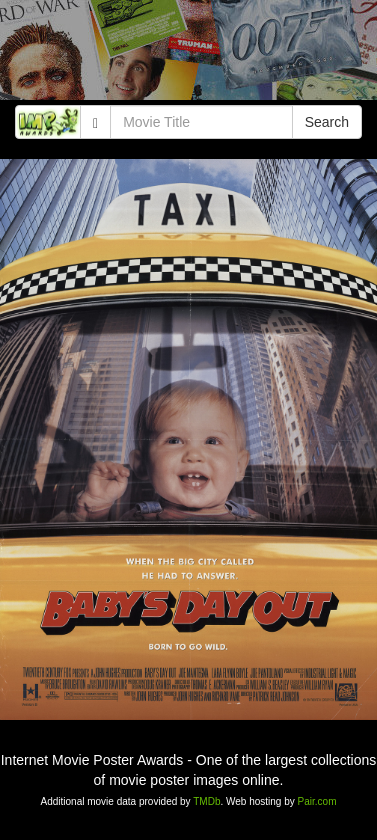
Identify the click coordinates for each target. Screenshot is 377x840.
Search (327, 122)
